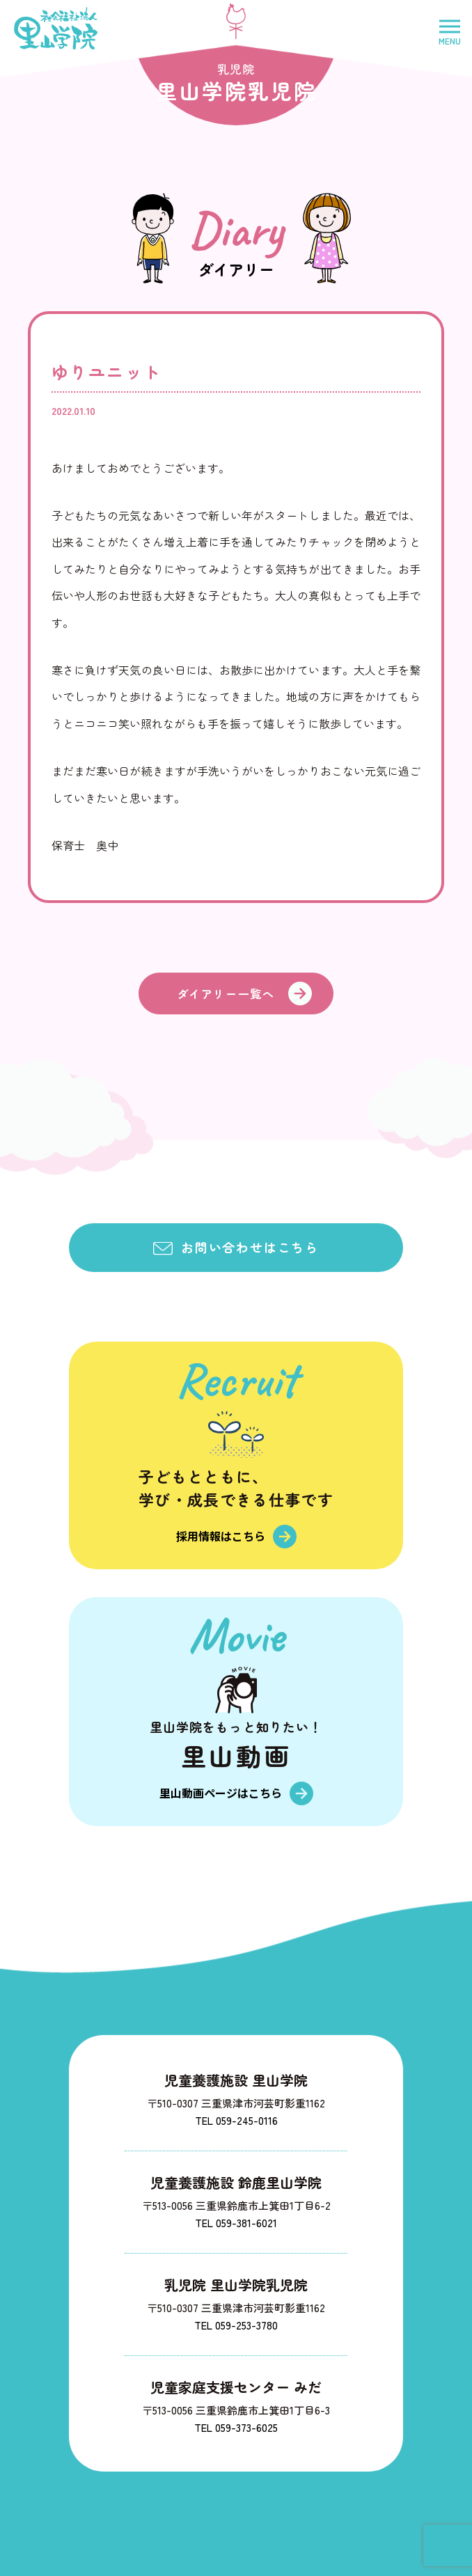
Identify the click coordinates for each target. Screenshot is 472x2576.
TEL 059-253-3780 (236, 2325)
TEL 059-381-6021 (236, 2222)
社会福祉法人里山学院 (55, 28)
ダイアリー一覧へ (226, 993)
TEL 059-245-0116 (236, 2120)
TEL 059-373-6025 (236, 2427)
